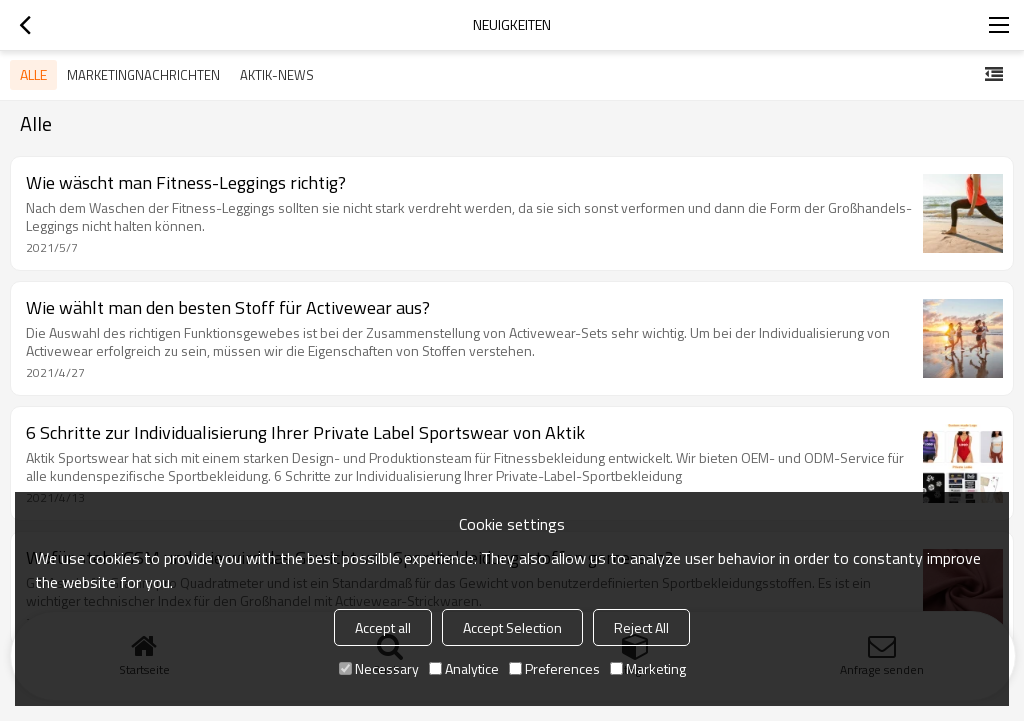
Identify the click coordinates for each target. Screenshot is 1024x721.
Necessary (379, 668)
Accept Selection (512, 627)
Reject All (641, 627)
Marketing (648, 668)
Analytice (464, 668)
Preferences (554, 668)
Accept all (383, 627)
